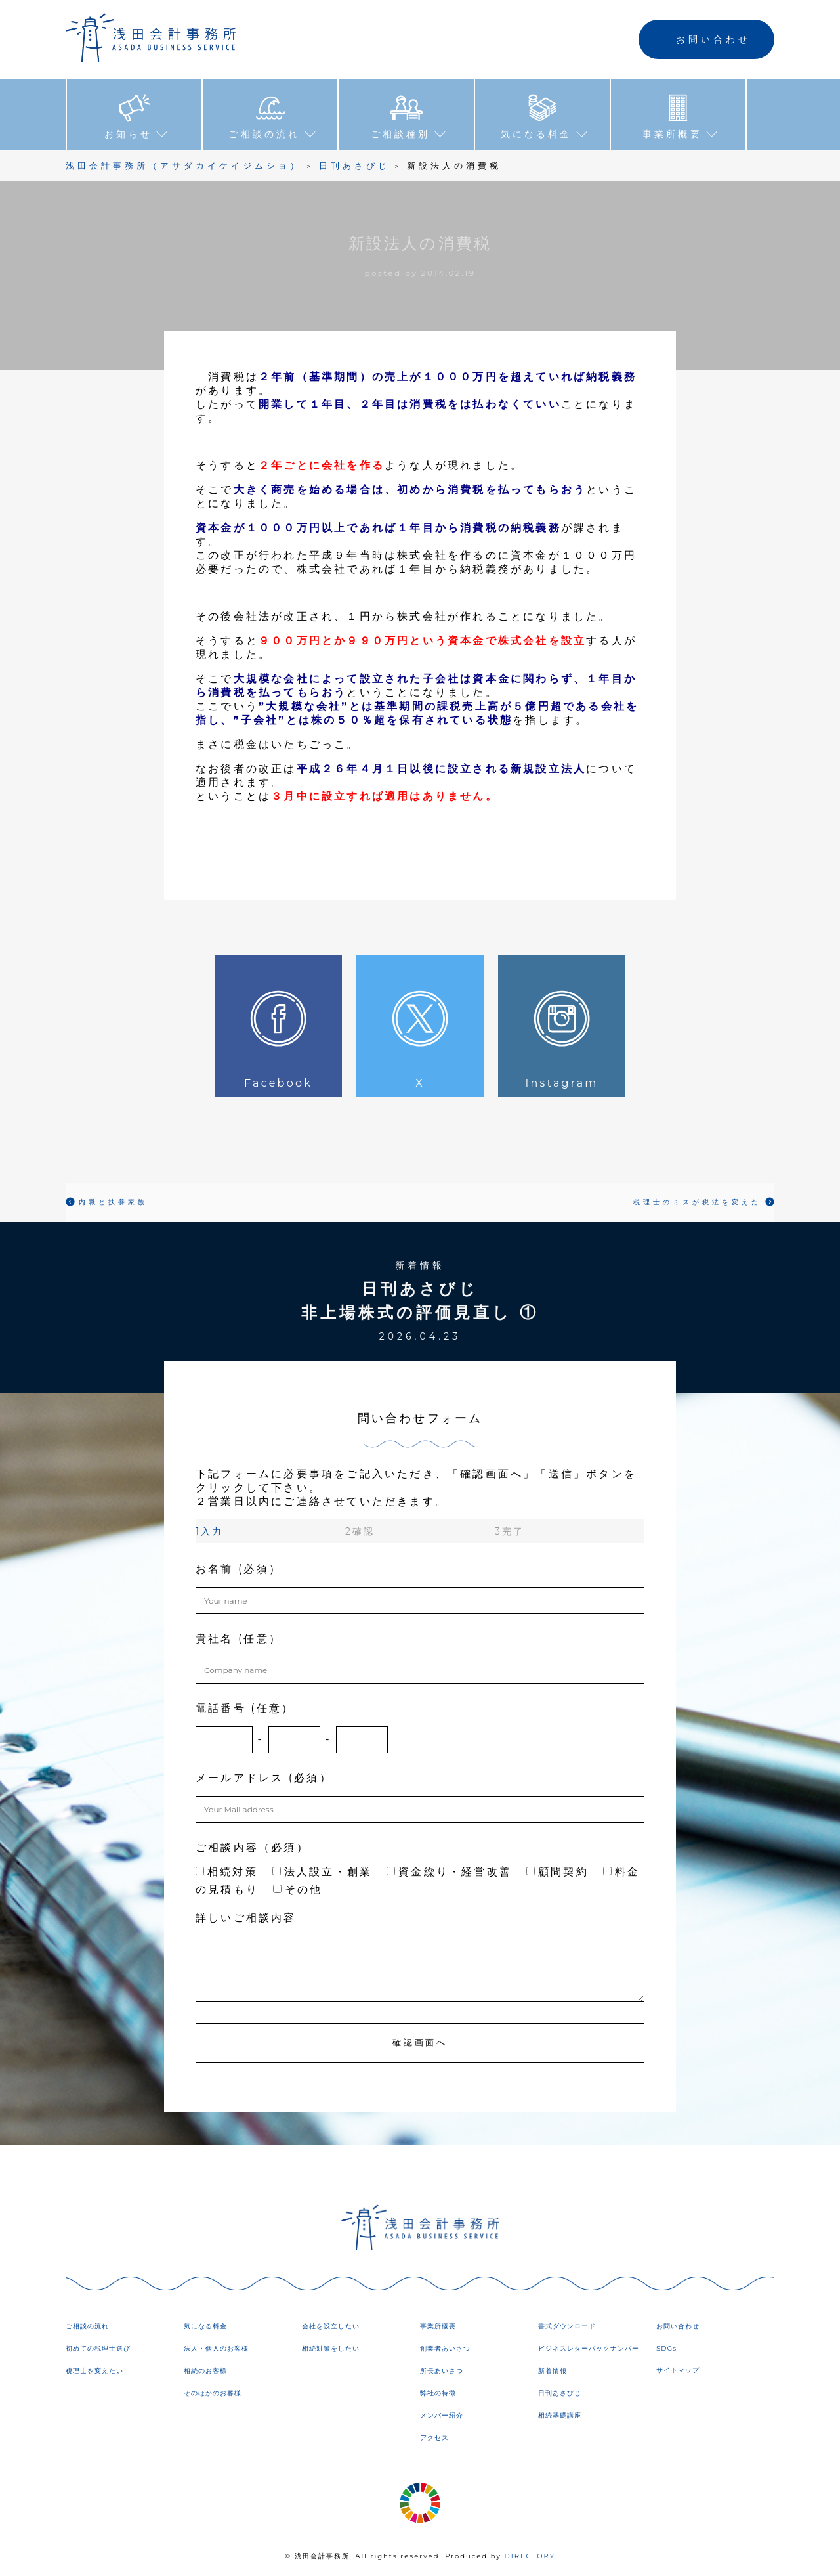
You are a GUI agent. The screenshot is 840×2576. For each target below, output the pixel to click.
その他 (298, 1889)
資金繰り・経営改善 (449, 1872)
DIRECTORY (529, 2556)
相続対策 (227, 1872)
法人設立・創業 (322, 1872)
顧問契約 (557, 1872)
